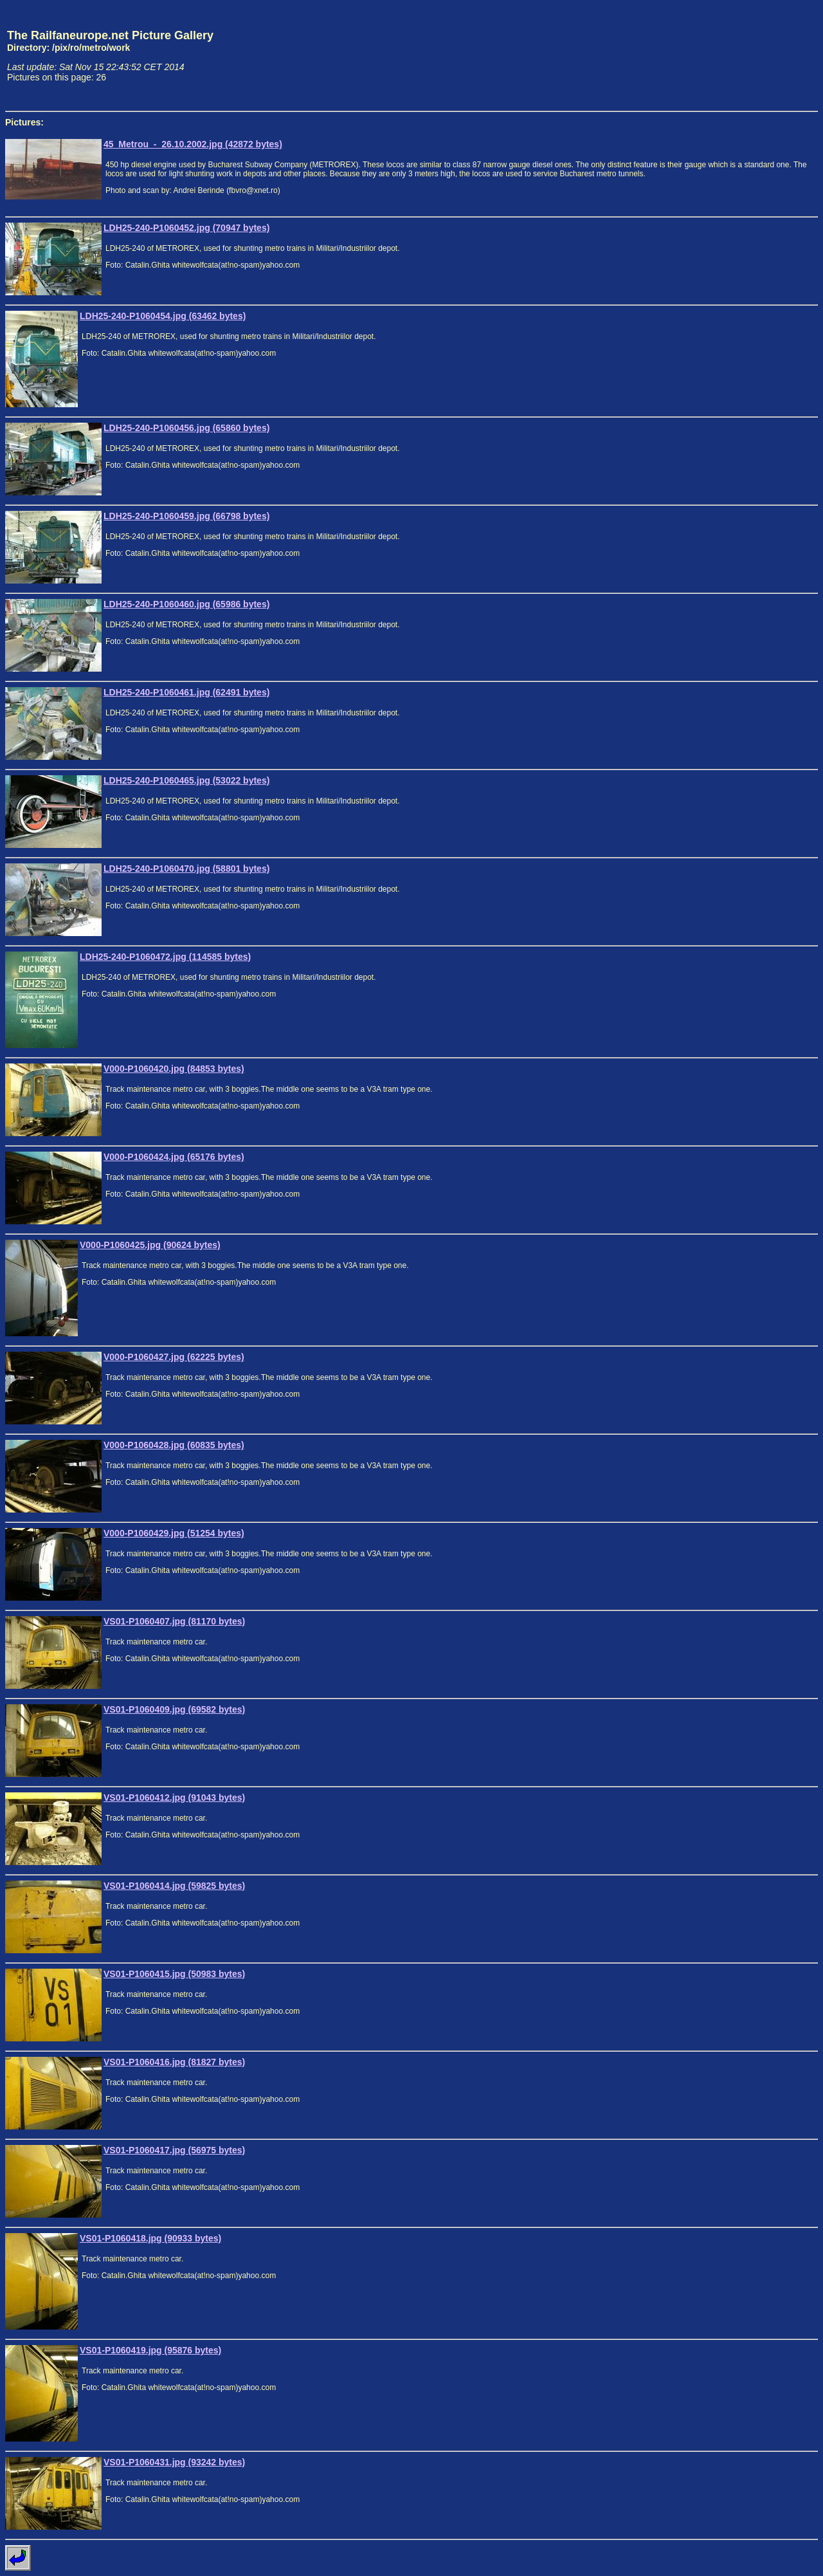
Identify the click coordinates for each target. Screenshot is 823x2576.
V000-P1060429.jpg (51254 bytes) (174, 1533)
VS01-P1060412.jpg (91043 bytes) (174, 1797)
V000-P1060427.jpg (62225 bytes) (174, 1357)
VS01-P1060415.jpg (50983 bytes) (174, 1974)
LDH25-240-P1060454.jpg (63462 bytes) (163, 316)
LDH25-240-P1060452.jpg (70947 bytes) (186, 228)
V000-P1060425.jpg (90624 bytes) (150, 1245)
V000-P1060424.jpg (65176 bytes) (174, 1157)
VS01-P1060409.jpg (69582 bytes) (174, 1709)
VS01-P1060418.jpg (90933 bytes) (150, 2238)
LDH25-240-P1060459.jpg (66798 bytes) (186, 516)
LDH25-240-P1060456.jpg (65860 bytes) (186, 428)
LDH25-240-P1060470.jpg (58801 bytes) (186, 868)
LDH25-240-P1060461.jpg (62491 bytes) (186, 692)
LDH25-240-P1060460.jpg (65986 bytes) (186, 604)
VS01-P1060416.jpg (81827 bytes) (174, 2062)
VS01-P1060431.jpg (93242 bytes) (174, 2462)
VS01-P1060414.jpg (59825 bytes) (174, 1886)
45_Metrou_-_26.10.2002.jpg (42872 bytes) (193, 144)
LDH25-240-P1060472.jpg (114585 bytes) (165, 957)
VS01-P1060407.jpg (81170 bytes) (174, 1621)
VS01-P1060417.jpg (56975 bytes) (174, 2150)
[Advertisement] (758, 55)
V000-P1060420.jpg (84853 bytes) (174, 1068)
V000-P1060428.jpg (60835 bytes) (174, 1445)
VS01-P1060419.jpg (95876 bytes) (150, 2350)
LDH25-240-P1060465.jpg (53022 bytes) (186, 780)
